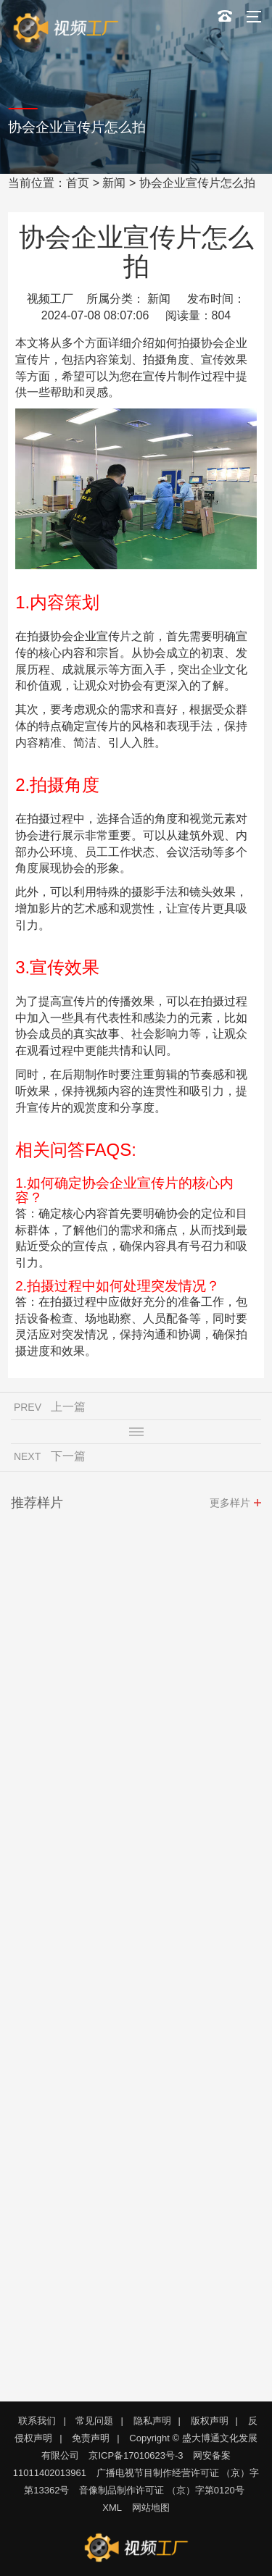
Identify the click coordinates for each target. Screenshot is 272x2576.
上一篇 (68, 1410)
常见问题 (94, 2420)
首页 (77, 183)
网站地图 (151, 2507)
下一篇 (68, 1459)
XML (112, 2507)
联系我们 (37, 2420)
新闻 (113, 183)
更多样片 (230, 1506)
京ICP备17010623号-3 (135, 2455)
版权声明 (209, 2420)
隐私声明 (152, 2420)
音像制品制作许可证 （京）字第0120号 (161, 2490)
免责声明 (91, 2438)
